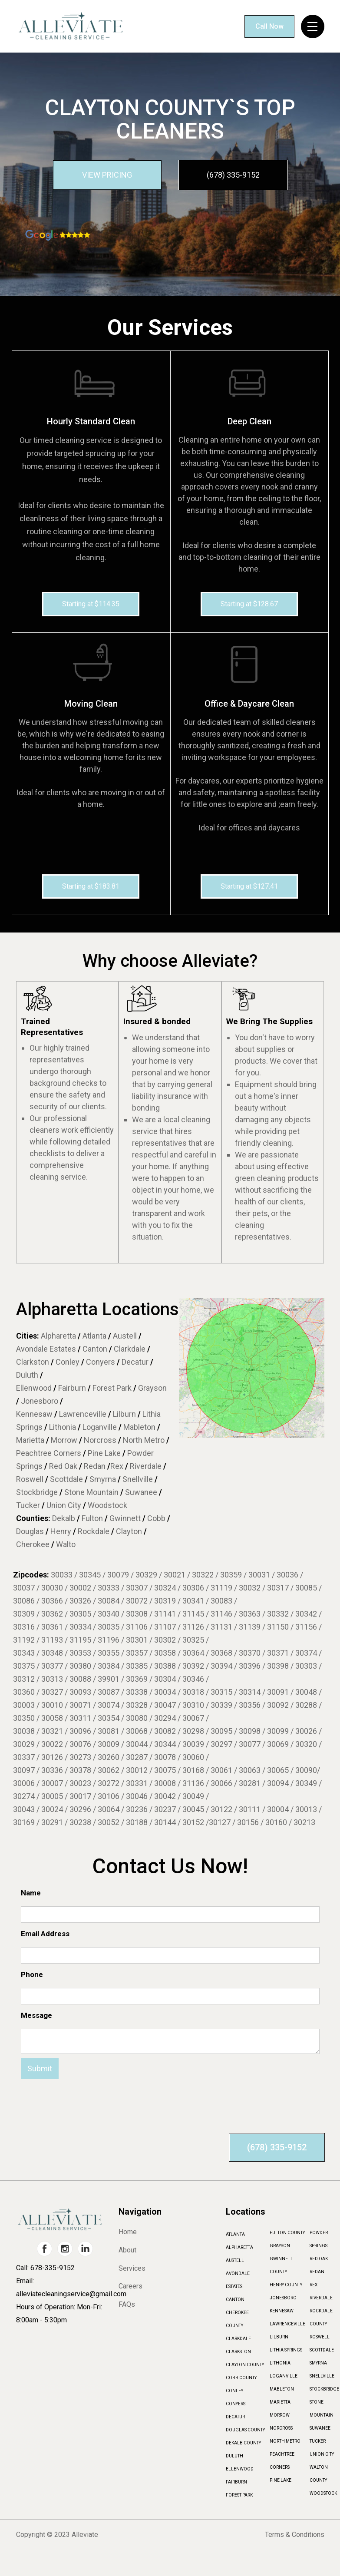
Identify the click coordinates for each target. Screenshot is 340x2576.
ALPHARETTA (239, 2247)
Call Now (269, 26)
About (127, 2250)
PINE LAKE (280, 2480)
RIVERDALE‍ (321, 2297)
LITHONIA (280, 2363)
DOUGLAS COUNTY (245, 2429)
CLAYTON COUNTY (245, 2364)
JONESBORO (283, 2297)
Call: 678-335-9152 (45, 2268)
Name (31, 1892)
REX (313, 2284)
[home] (70, 26)
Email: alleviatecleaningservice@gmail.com (65, 2287)
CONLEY (234, 2390)
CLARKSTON (238, 2351)
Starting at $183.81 (90, 886)
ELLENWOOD (240, 2469)
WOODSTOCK (323, 2493)
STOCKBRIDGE (324, 2389)
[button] (312, 26)
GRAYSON (280, 2245)
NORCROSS (281, 2428)
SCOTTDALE (322, 2350)
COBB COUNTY (241, 2377)
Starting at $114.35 (90, 604)
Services (132, 2268)
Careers (130, 2286)
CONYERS (235, 2403)
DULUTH (234, 2456)
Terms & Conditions (294, 2534)
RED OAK (319, 2258)
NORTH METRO (285, 2441)
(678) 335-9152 (233, 174)
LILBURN (279, 2337)
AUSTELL (235, 2260)
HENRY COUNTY (286, 2284)
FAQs (127, 2304)
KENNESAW (282, 2310)
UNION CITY (322, 2454)
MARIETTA (280, 2402)
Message (36, 2015)
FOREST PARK (239, 2495)
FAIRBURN (236, 2482)
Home (128, 2232)
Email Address (45, 1933)
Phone (32, 1974)
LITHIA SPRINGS (286, 2350)
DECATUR (235, 2416)
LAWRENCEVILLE (287, 2323)
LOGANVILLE (283, 2376)
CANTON (235, 2299)
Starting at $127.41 (249, 886)
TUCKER (318, 2441)
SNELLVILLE (322, 2376)
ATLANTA (235, 2234)
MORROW (280, 2415)
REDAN (317, 2271)
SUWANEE (320, 2428)
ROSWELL (320, 2337)
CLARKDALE (238, 2338)
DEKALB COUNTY (243, 2442)
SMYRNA (318, 2363)
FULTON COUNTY (287, 2232)
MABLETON (282, 2389)
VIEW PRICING (107, 174)
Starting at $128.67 (249, 604)
